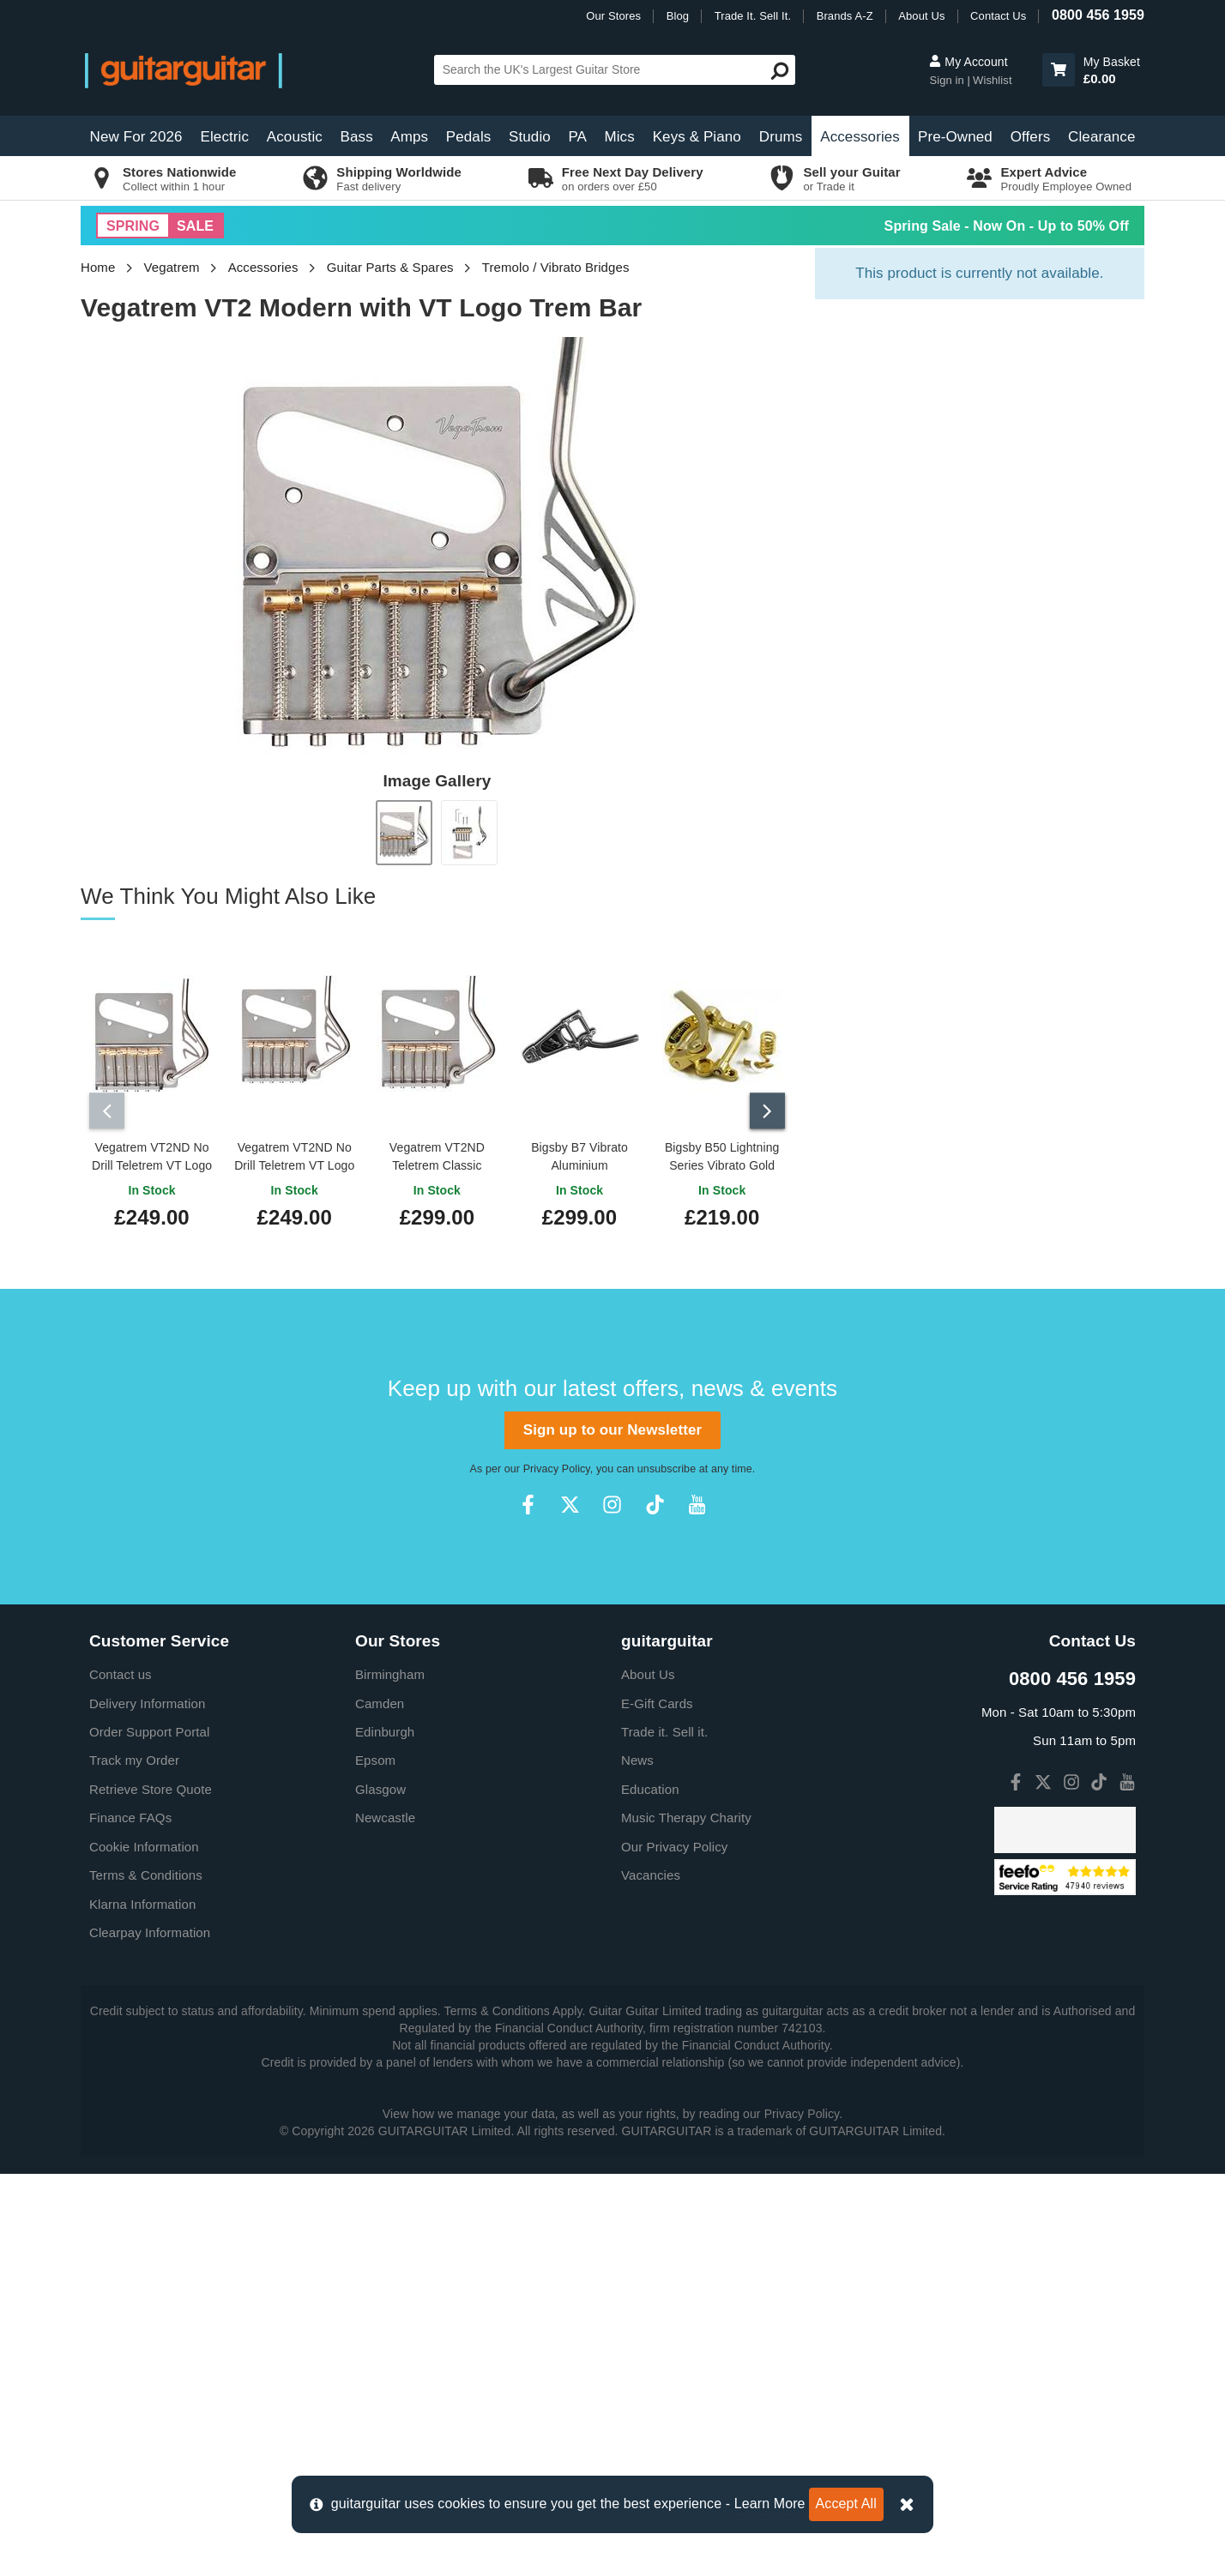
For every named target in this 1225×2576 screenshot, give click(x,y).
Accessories (860, 137)
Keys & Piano (697, 137)
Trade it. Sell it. (664, 1727)
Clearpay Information (149, 1928)
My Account (968, 62)
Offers (1031, 137)
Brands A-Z (845, 15)
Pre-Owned (955, 137)
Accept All (846, 2503)
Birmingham (390, 1670)
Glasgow (380, 1785)
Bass (357, 137)
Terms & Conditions (145, 1870)
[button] (1058, 70)
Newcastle (385, 1813)
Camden (379, 1699)
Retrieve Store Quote (150, 1785)
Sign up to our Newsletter (612, 1425)
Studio (530, 137)
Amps (409, 137)
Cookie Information (144, 1842)
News (637, 1756)
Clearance (1101, 137)
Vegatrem (172, 267)
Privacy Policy (556, 1465)
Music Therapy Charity (686, 1813)
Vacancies (650, 1870)
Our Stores (613, 15)
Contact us (120, 1670)
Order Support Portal (149, 1727)
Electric (225, 137)
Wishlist (992, 80)
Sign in (948, 80)
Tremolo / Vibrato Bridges (556, 267)
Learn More (770, 2503)
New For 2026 (136, 137)
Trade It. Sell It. (753, 15)
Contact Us (998, 15)
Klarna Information (142, 1900)
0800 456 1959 (1098, 15)
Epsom (375, 1756)
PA (577, 137)
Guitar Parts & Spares (390, 267)
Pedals (469, 137)
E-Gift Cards (657, 1699)
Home (98, 267)
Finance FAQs (130, 1813)
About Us (921, 15)
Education (650, 1785)
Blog (678, 15)
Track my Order (134, 1756)
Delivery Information (147, 1699)
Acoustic (295, 137)
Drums (781, 137)
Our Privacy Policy (674, 1842)
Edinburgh (384, 1727)
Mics (619, 137)
